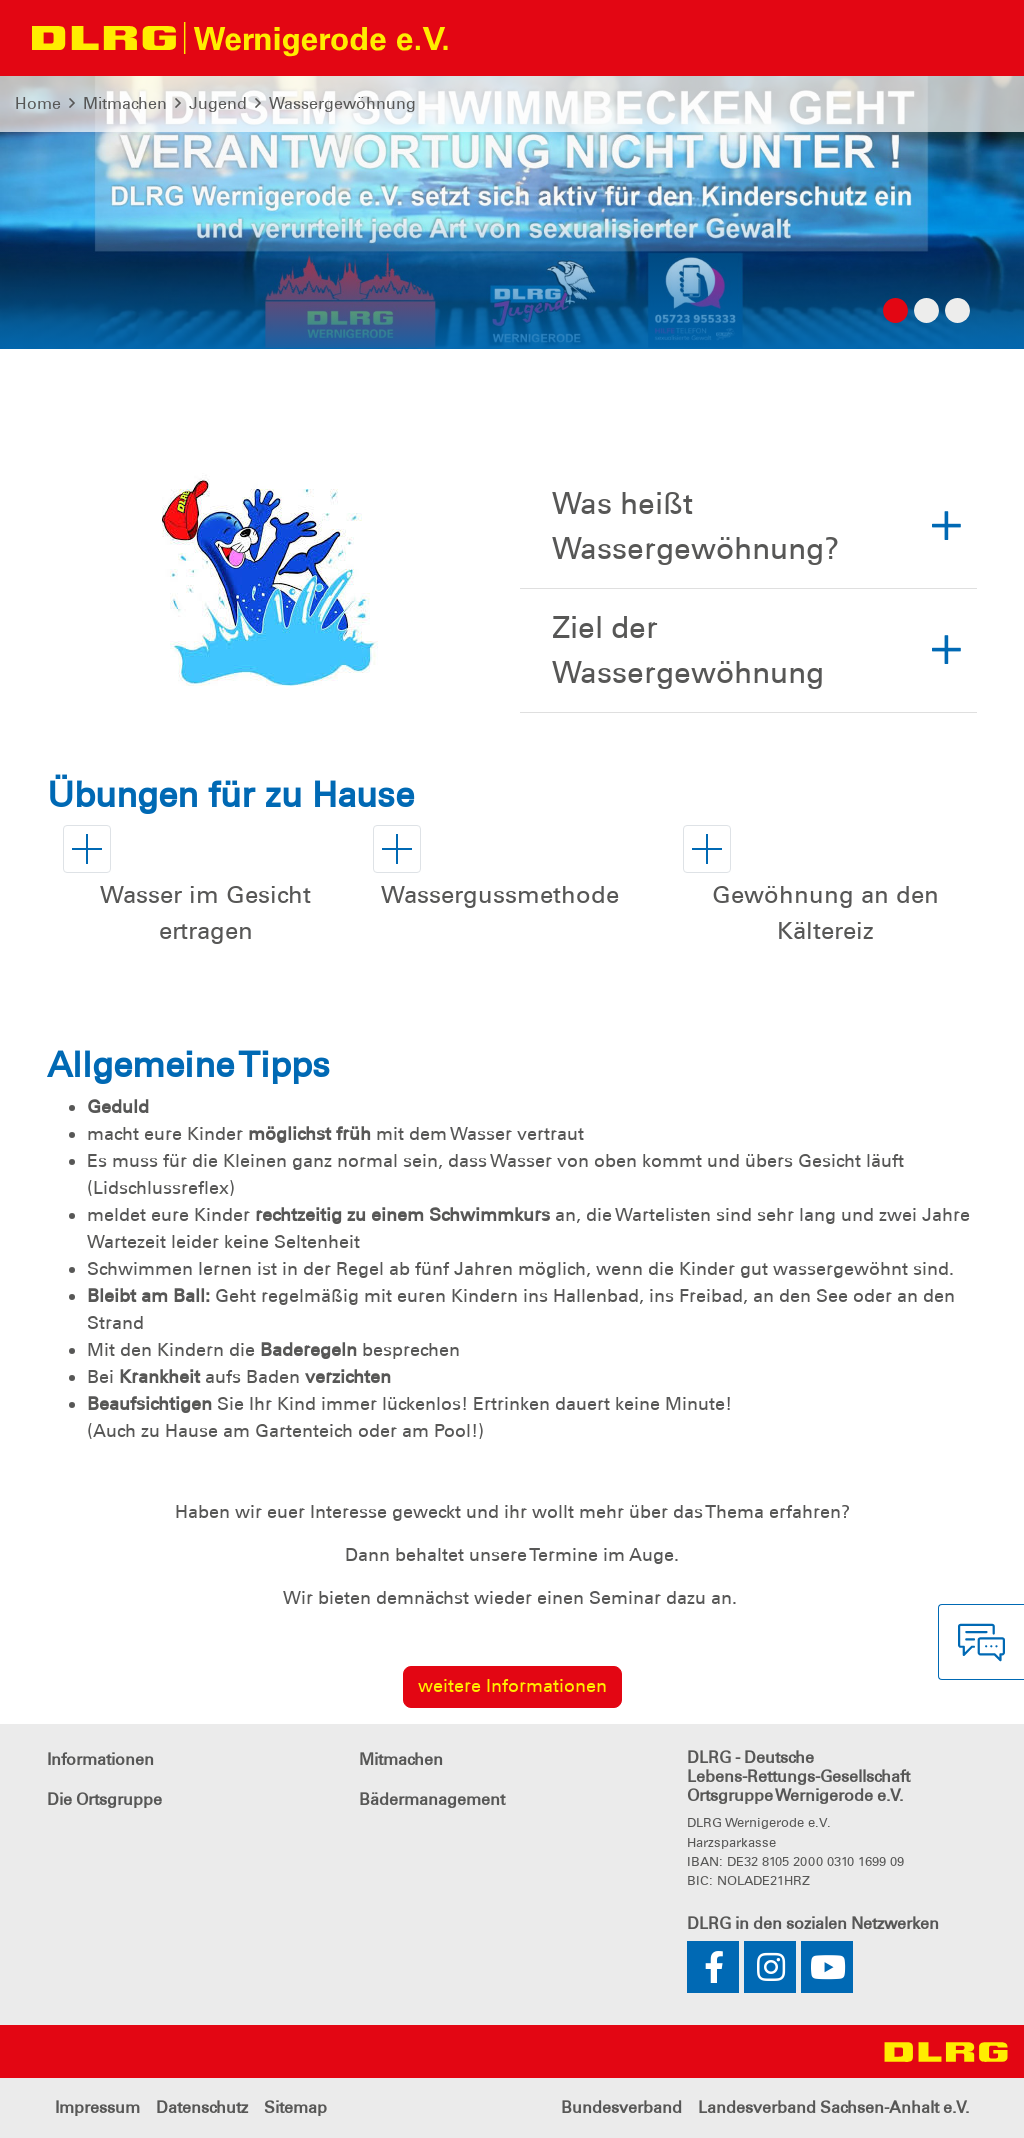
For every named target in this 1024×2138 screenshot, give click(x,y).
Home (38, 103)
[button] (202, 895)
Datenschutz (202, 2107)
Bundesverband (621, 2107)
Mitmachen (125, 103)
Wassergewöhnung (342, 103)
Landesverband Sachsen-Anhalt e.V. (833, 2107)
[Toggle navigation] (482, 38)
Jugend (218, 103)
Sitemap (295, 2107)
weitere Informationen (512, 1686)
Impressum (97, 2107)
